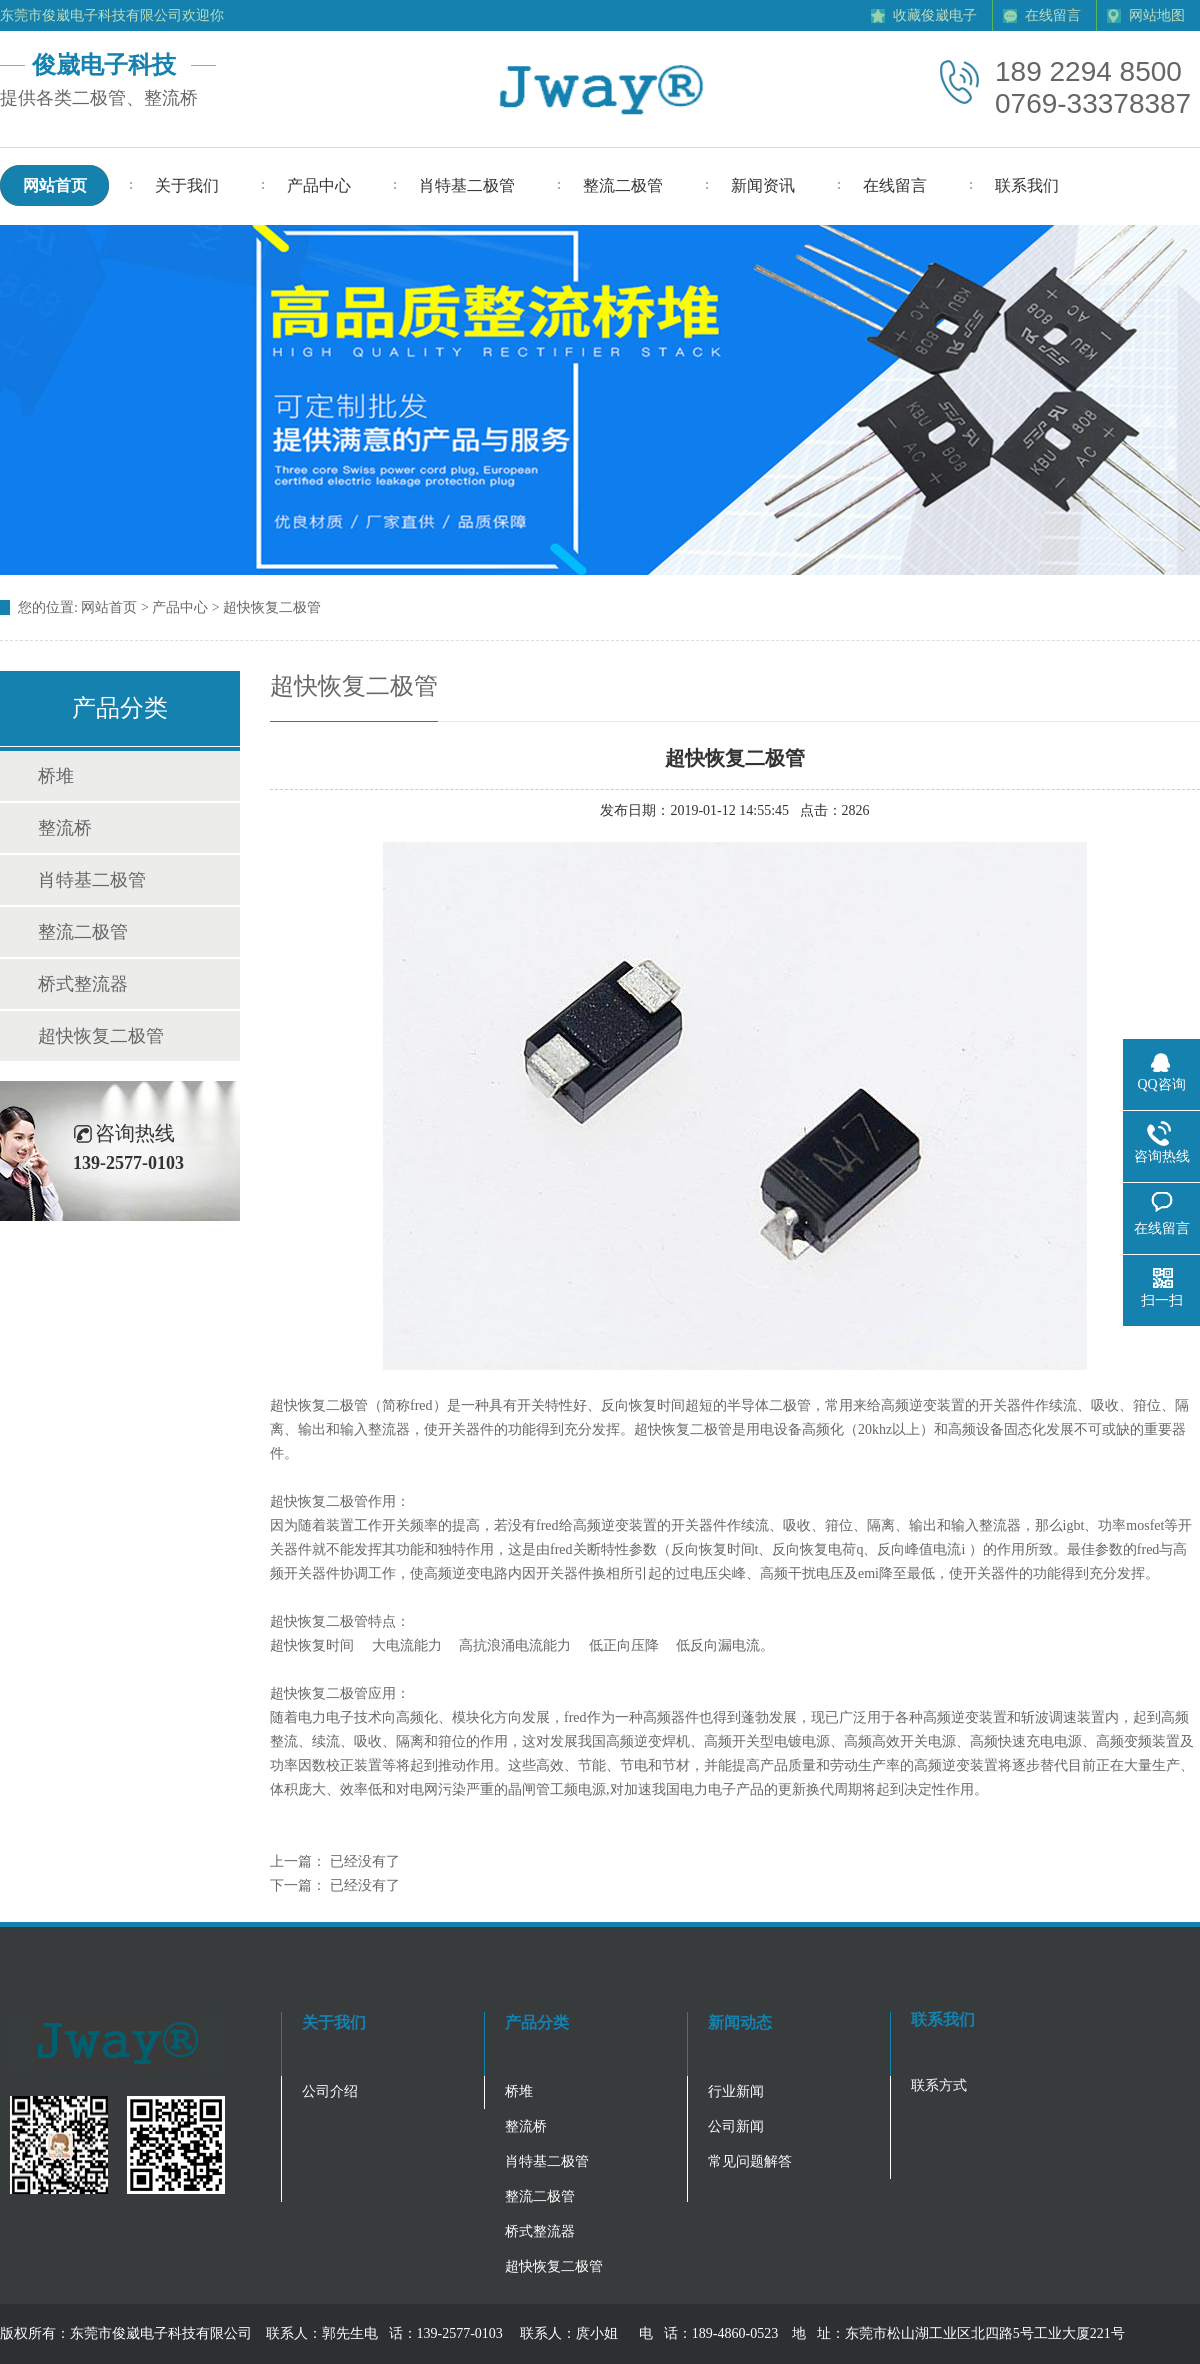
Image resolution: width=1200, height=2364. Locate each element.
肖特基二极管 (92, 880)
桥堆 (56, 776)
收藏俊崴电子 (935, 15)
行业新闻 (736, 2091)
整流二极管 (83, 932)
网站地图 (1157, 15)
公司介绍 (330, 2091)
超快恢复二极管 (101, 1036)
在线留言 (1053, 15)
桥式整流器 (83, 984)
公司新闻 (736, 2126)
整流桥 (65, 828)
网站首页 (109, 607)
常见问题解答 (750, 2161)
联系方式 (939, 2085)
